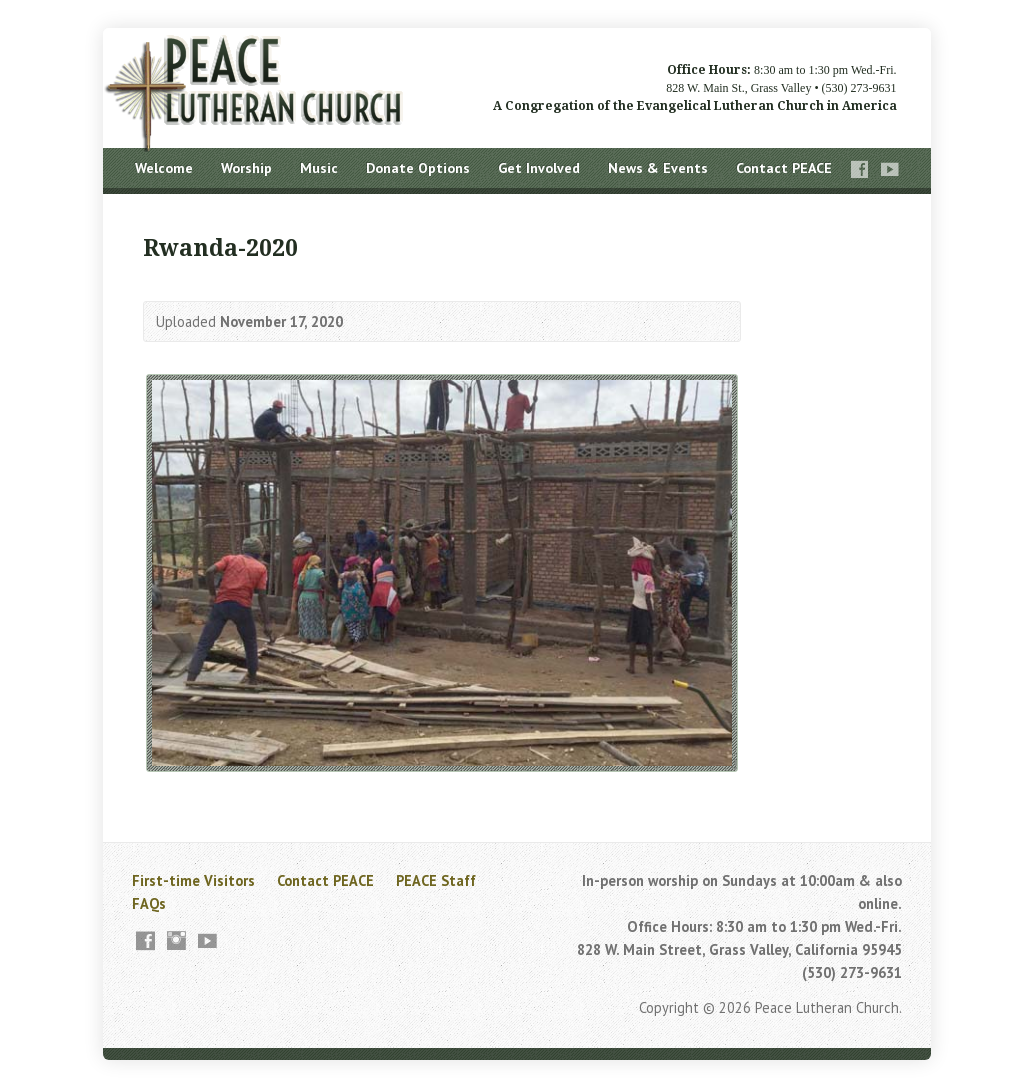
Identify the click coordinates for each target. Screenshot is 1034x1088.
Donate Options (418, 168)
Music (319, 168)
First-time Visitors (193, 880)
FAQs (149, 903)
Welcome (164, 168)
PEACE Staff (436, 880)
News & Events (658, 168)
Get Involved (539, 168)
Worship (246, 168)
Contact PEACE (784, 168)
